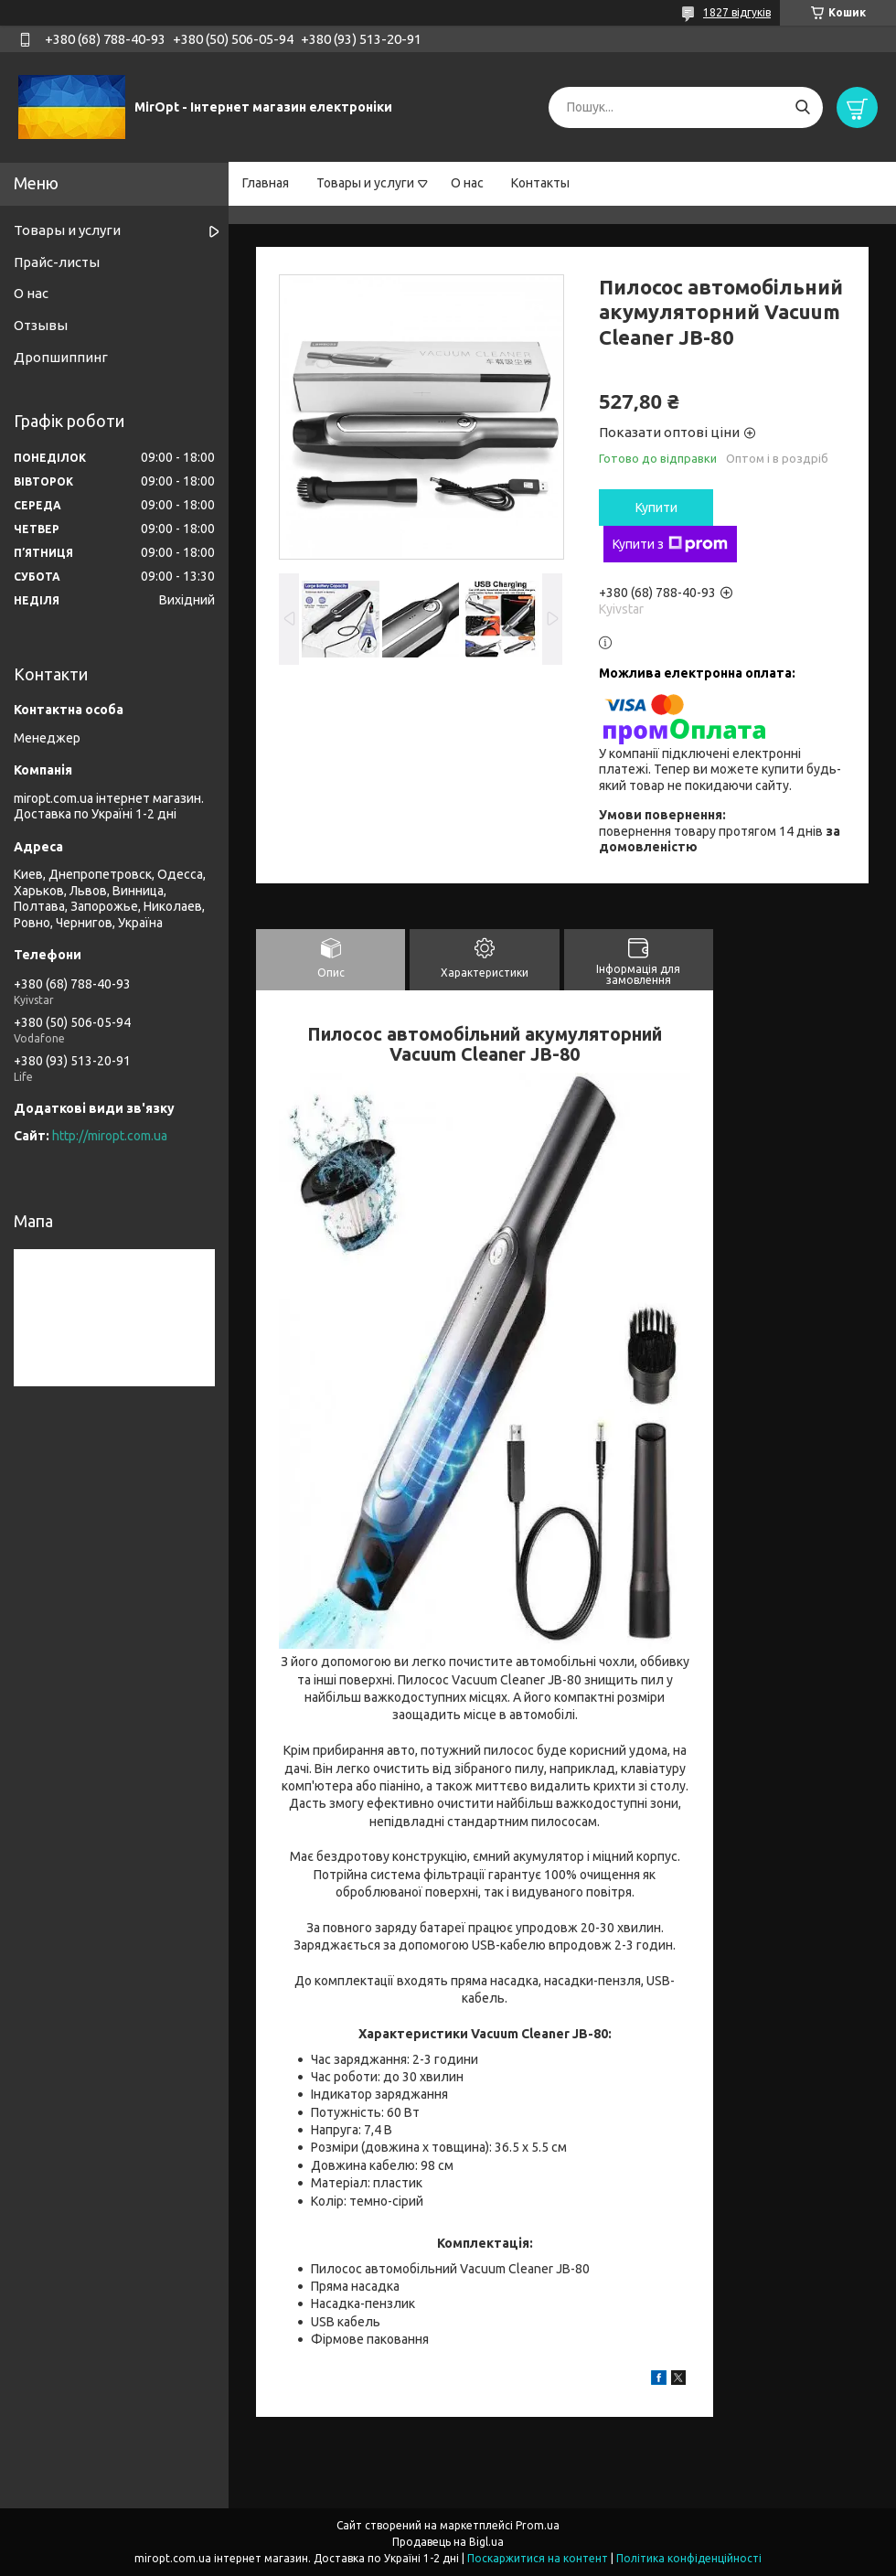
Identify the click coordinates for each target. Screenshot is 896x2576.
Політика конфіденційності (689, 2558)
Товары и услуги (365, 183)
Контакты (540, 183)
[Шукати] (802, 107)
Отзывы (41, 325)
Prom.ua (538, 2525)
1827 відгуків (737, 12)
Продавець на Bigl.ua (448, 2542)
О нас (467, 183)
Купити (656, 507)
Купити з (670, 544)
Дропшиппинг (61, 357)
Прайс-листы (57, 262)
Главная (265, 183)
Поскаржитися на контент (537, 2558)
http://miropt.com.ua (109, 1135)
